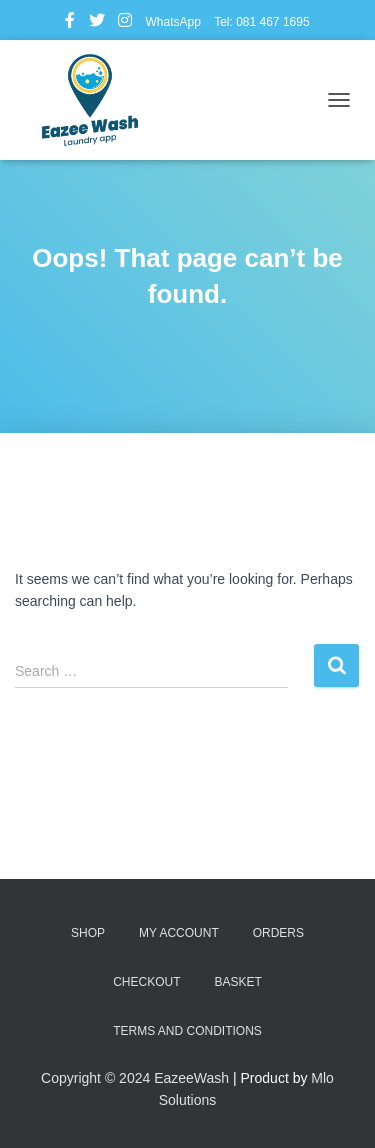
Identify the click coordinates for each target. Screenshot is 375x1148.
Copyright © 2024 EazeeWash (135, 1078)
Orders (278, 933)
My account (179, 933)
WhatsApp (172, 22)
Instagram (125, 23)
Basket (237, 982)
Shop (88, 933)
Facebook (70, 23)
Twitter (97, 23)
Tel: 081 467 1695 (261, 22)
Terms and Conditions (187, 1031)
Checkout (146, 982)
